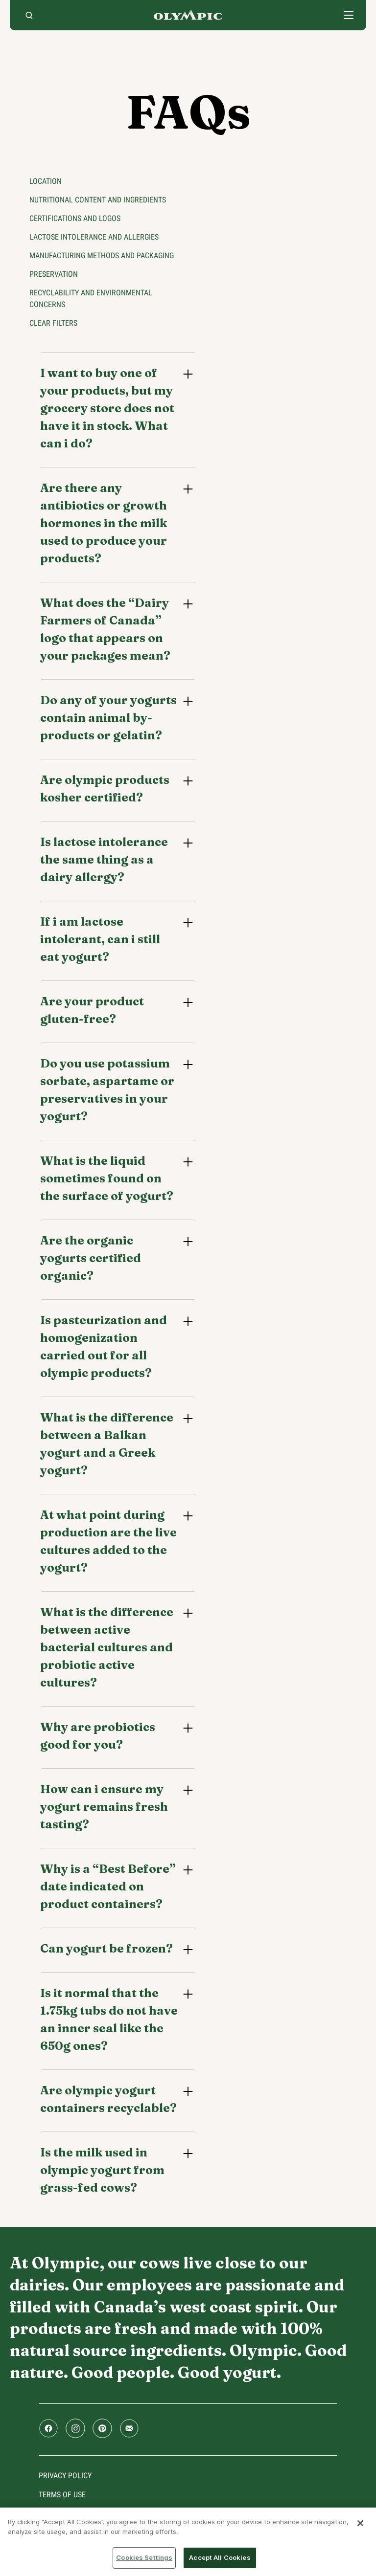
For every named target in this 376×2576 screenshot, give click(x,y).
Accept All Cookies (219, 2557)
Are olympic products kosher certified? (104, 788)
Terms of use (62, 2494)
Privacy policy (65, 2475)
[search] (29, 15)
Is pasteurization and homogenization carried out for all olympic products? (103, 1346)
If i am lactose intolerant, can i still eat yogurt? (100, 939)
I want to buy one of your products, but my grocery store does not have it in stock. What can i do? (107, 408)
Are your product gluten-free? (92, 1010)
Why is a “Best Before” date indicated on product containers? (108, 1886)
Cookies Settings (144, 2557)
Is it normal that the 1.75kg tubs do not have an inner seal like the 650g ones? (109, 2019)
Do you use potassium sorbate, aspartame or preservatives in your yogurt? (107, 1089)
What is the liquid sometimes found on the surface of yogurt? (106, 1178)
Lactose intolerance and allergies (94, 237)
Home (188, 15)
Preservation (53, 274)
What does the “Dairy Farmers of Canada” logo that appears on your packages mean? (105, 629)
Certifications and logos (74, 218)
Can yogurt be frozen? (106, 1948)
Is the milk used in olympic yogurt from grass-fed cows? (102, 2170)
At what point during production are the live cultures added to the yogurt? (108, 1541)
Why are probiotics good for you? (97, 1736)
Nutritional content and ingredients (97, 199)
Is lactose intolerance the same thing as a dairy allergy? (104, 859)
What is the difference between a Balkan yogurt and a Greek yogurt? (106, 1443)
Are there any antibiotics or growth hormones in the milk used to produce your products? (103, 523)
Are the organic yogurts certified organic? (90, 1258)
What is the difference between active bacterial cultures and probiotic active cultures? (106, 1647)
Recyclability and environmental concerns (90, 298)
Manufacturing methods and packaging (101, 255)
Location (45, 181)
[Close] (360, 2523)
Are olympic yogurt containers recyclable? (108, 2099)
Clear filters (53, 323)
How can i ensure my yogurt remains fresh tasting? (104, 1806)
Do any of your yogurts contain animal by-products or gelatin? (108, 717)
